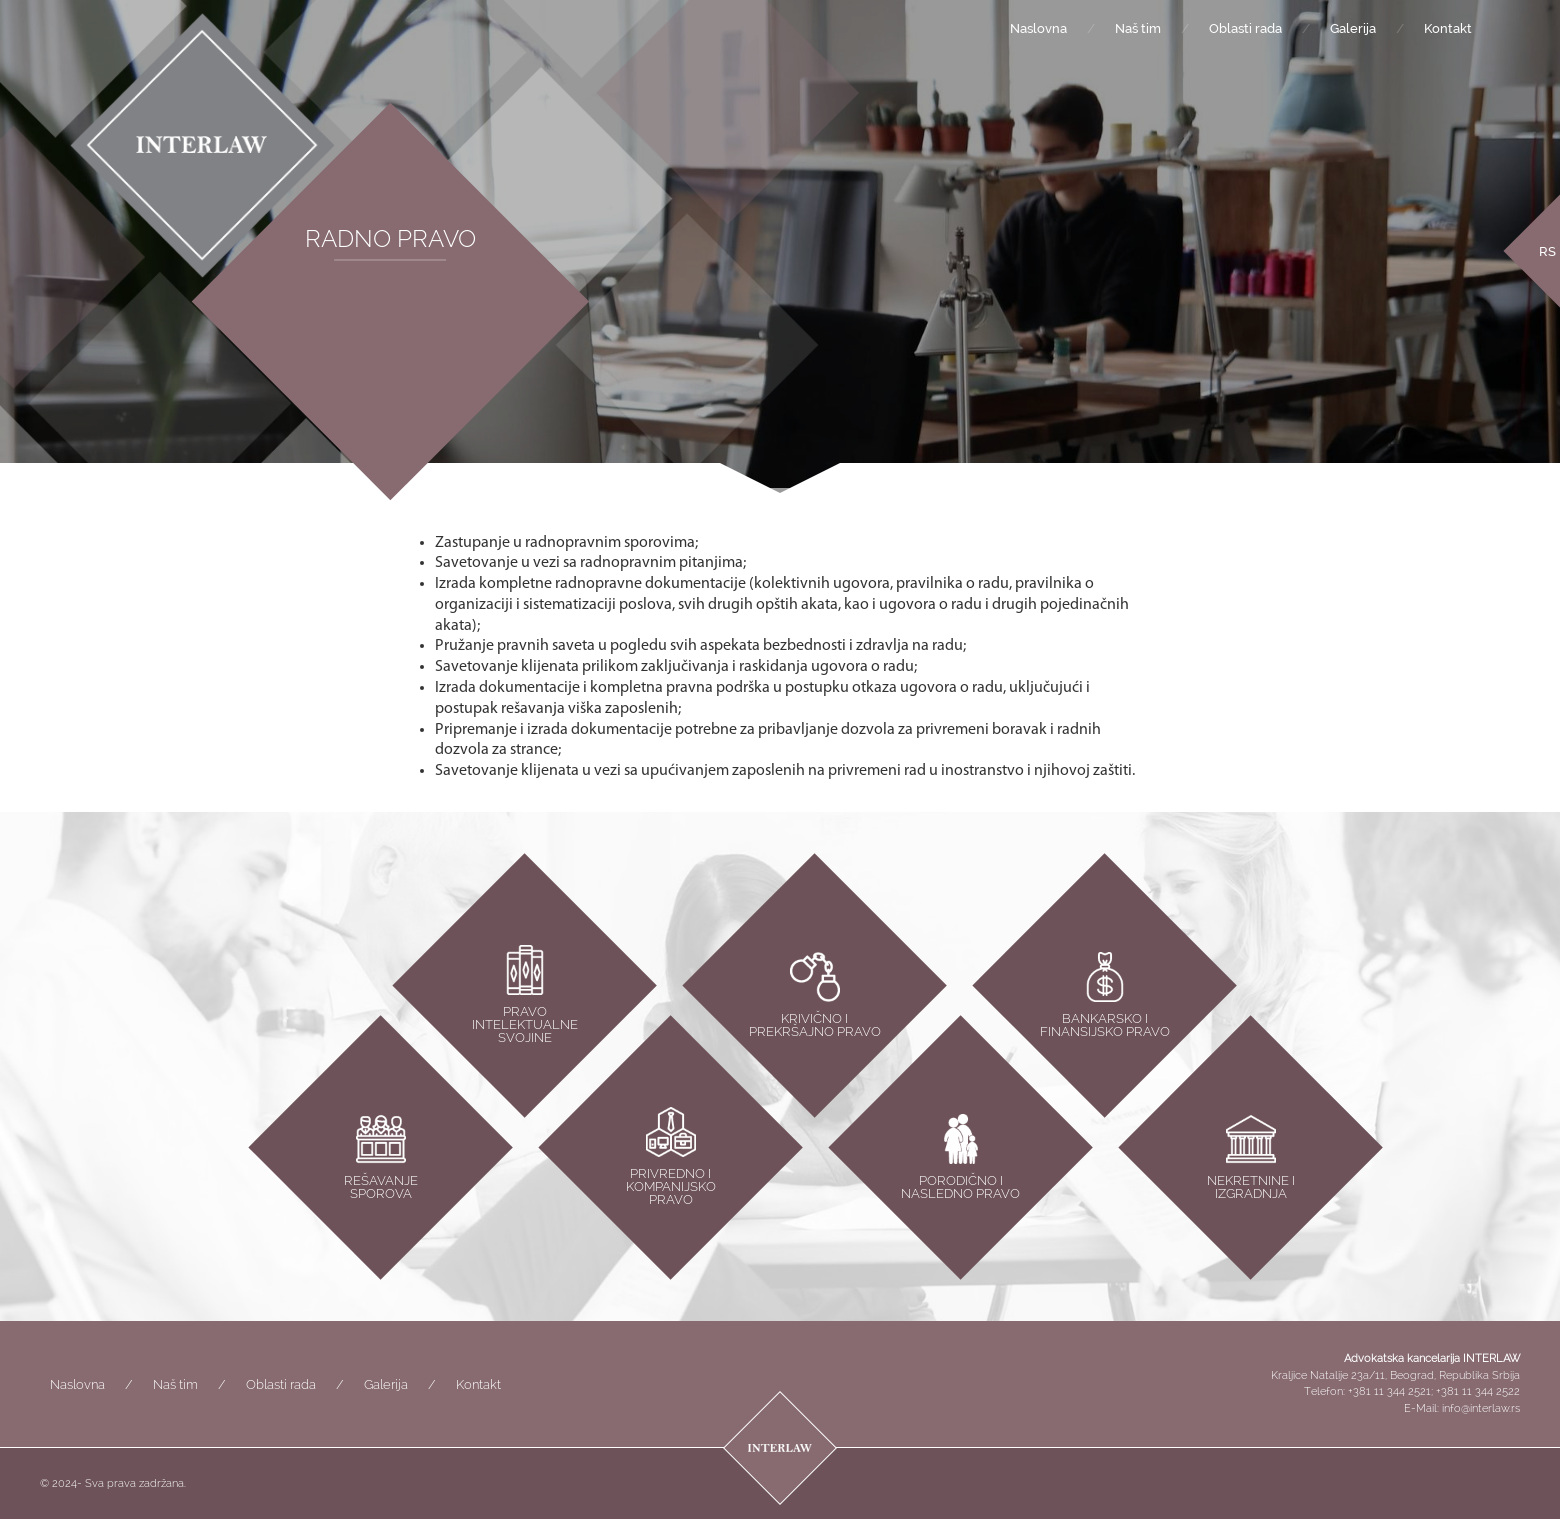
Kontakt (1448, 28)
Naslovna (1038, 28)
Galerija (1353, 28)
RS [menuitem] (1547, 251)
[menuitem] (1547, 250)
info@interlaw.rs (1481, 1408)
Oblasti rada (1245, 28)
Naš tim (1138, 28)
